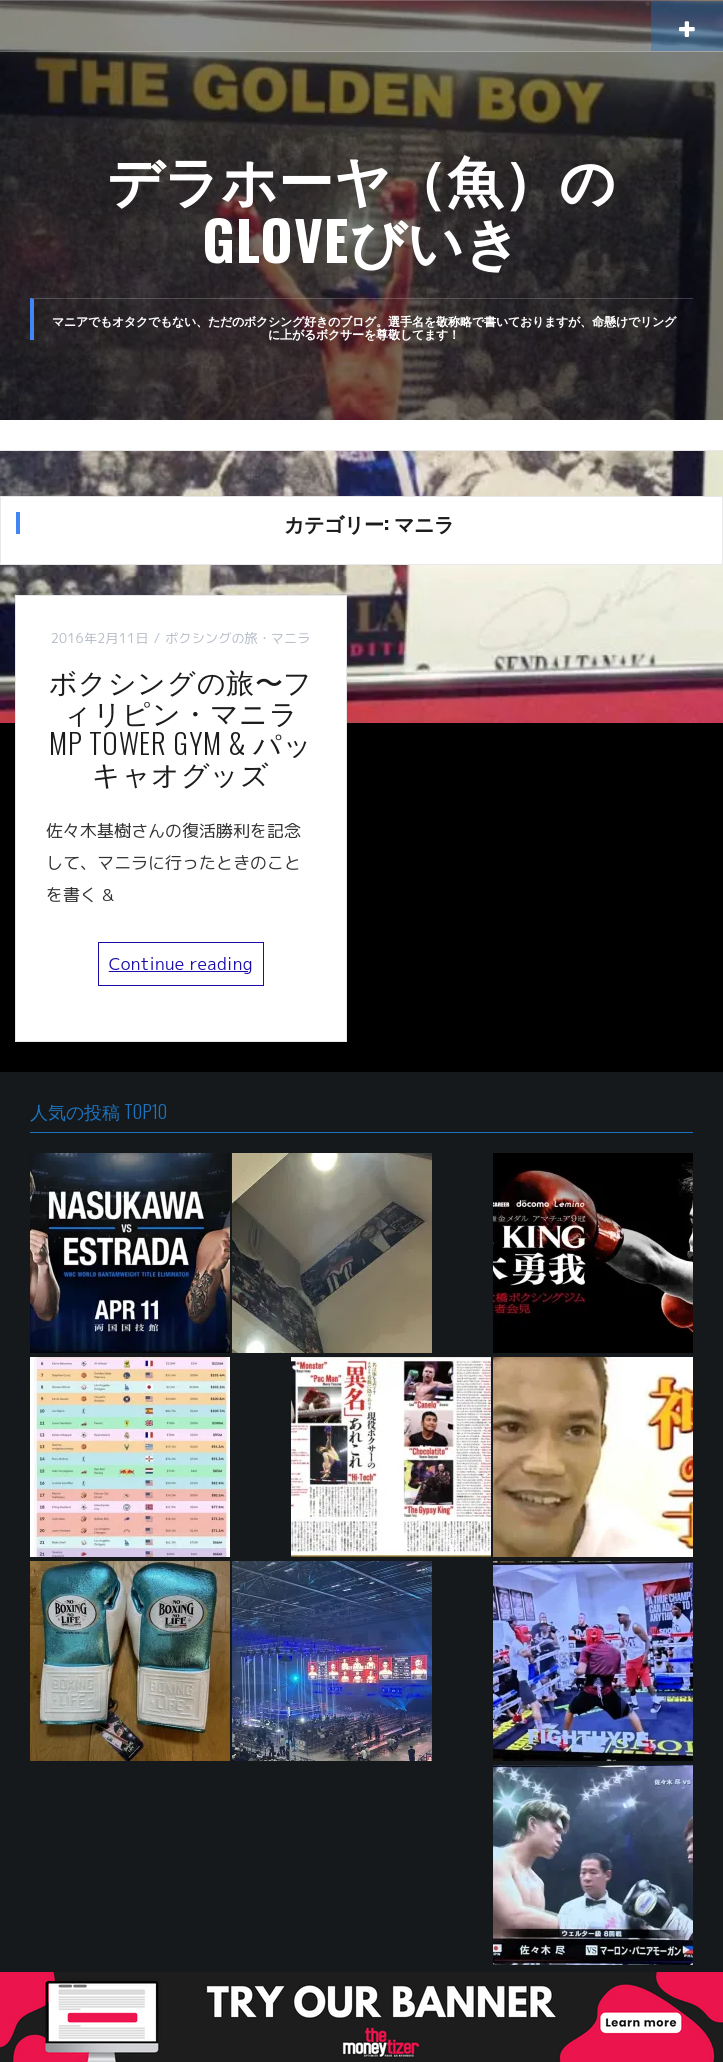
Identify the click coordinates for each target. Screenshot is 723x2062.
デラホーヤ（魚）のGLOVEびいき (362, 207)
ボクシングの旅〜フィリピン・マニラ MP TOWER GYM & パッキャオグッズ (188, 726)
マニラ (291, 638)
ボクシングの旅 (211, 638)
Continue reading (181, 963)
